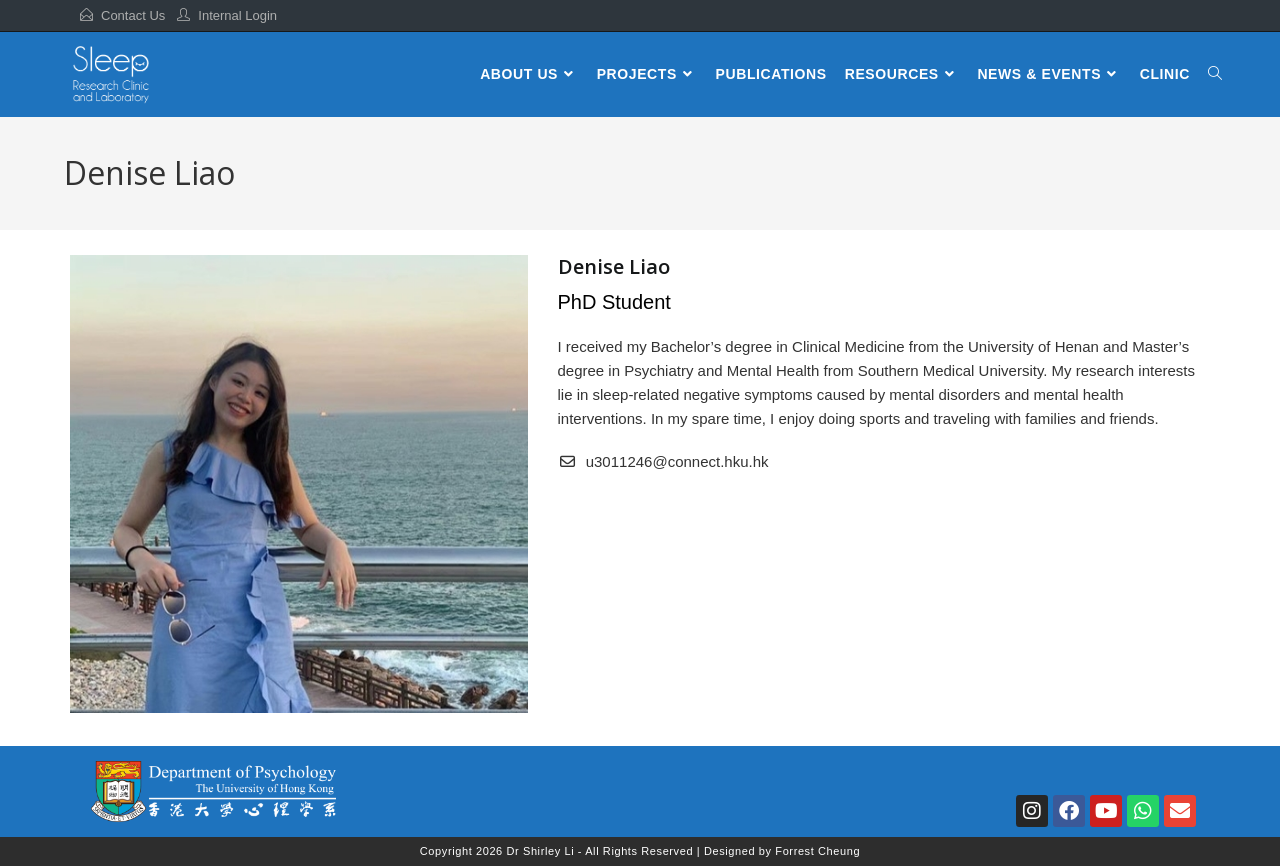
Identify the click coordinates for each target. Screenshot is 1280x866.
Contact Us (133, 15)
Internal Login (237, 15)
